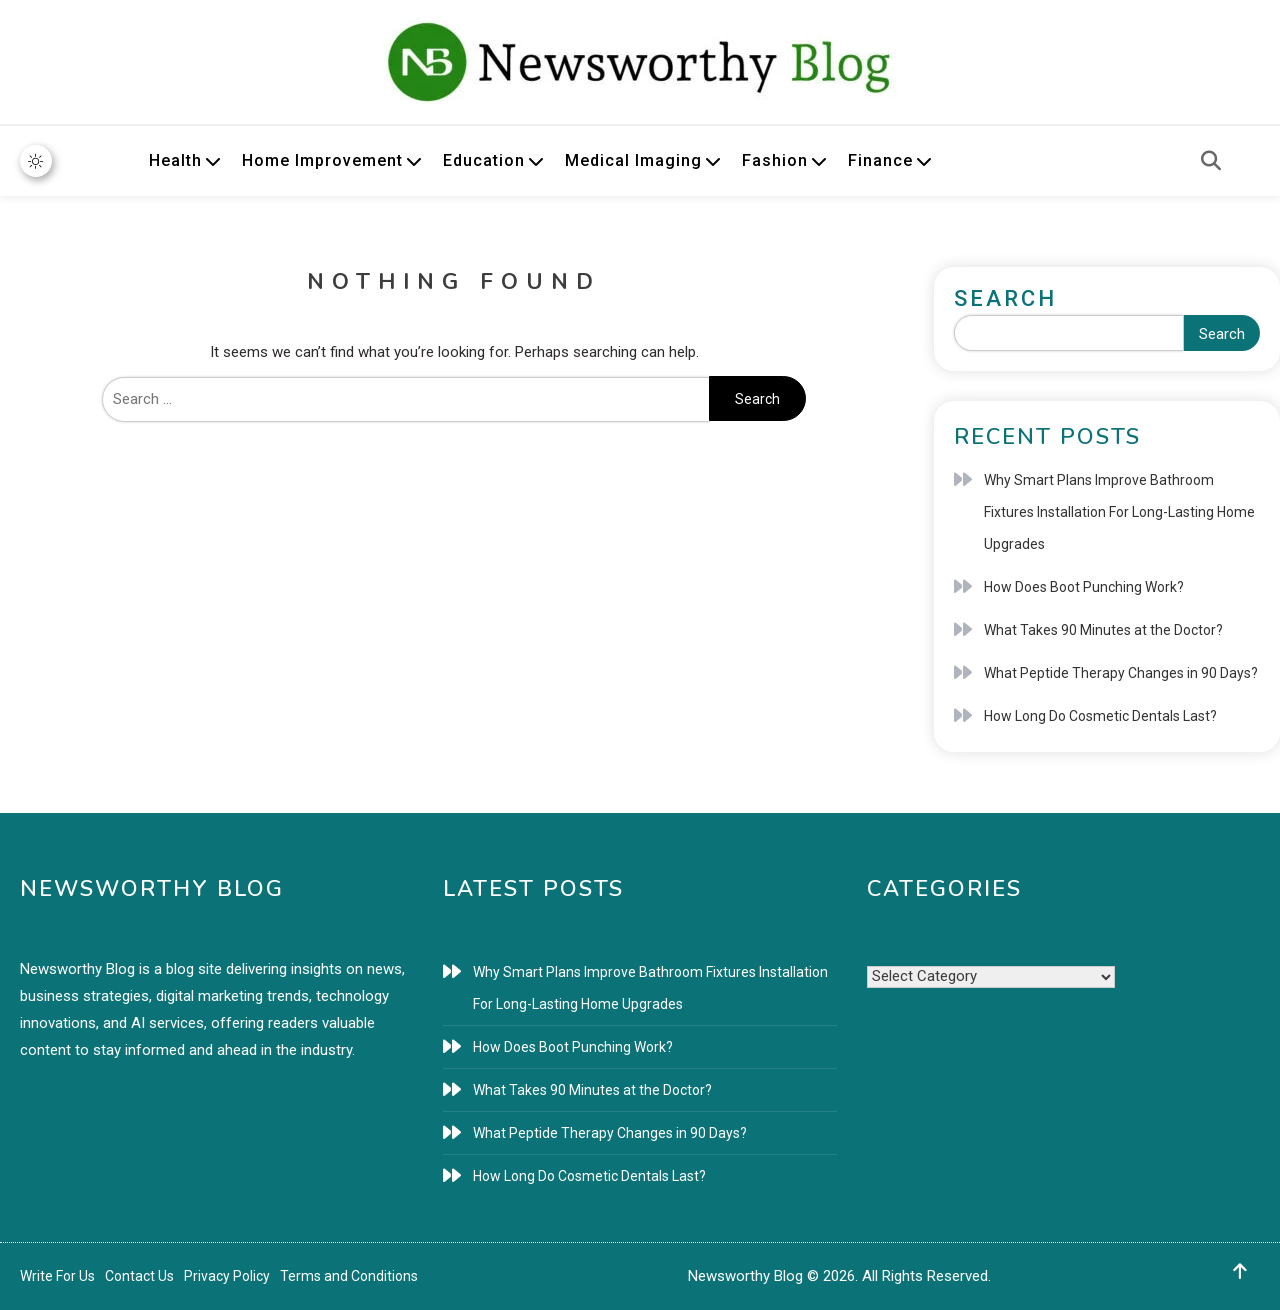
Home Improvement (322, 160)
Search (1005, 298)
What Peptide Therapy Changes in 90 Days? (1121, 673)
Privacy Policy (227, 1276)
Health (175, 160)
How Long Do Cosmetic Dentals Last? (1100, 716)
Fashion (775, 160)
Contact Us (139, 1276)
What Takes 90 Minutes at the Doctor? (1103, 630)
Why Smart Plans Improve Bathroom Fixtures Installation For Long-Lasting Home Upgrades (1119, 512)
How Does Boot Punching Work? (1084, 587)
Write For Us (57, 1276)
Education (484, 160)
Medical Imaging (633, 160)
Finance (880, 160)
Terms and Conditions (349, 1276)
